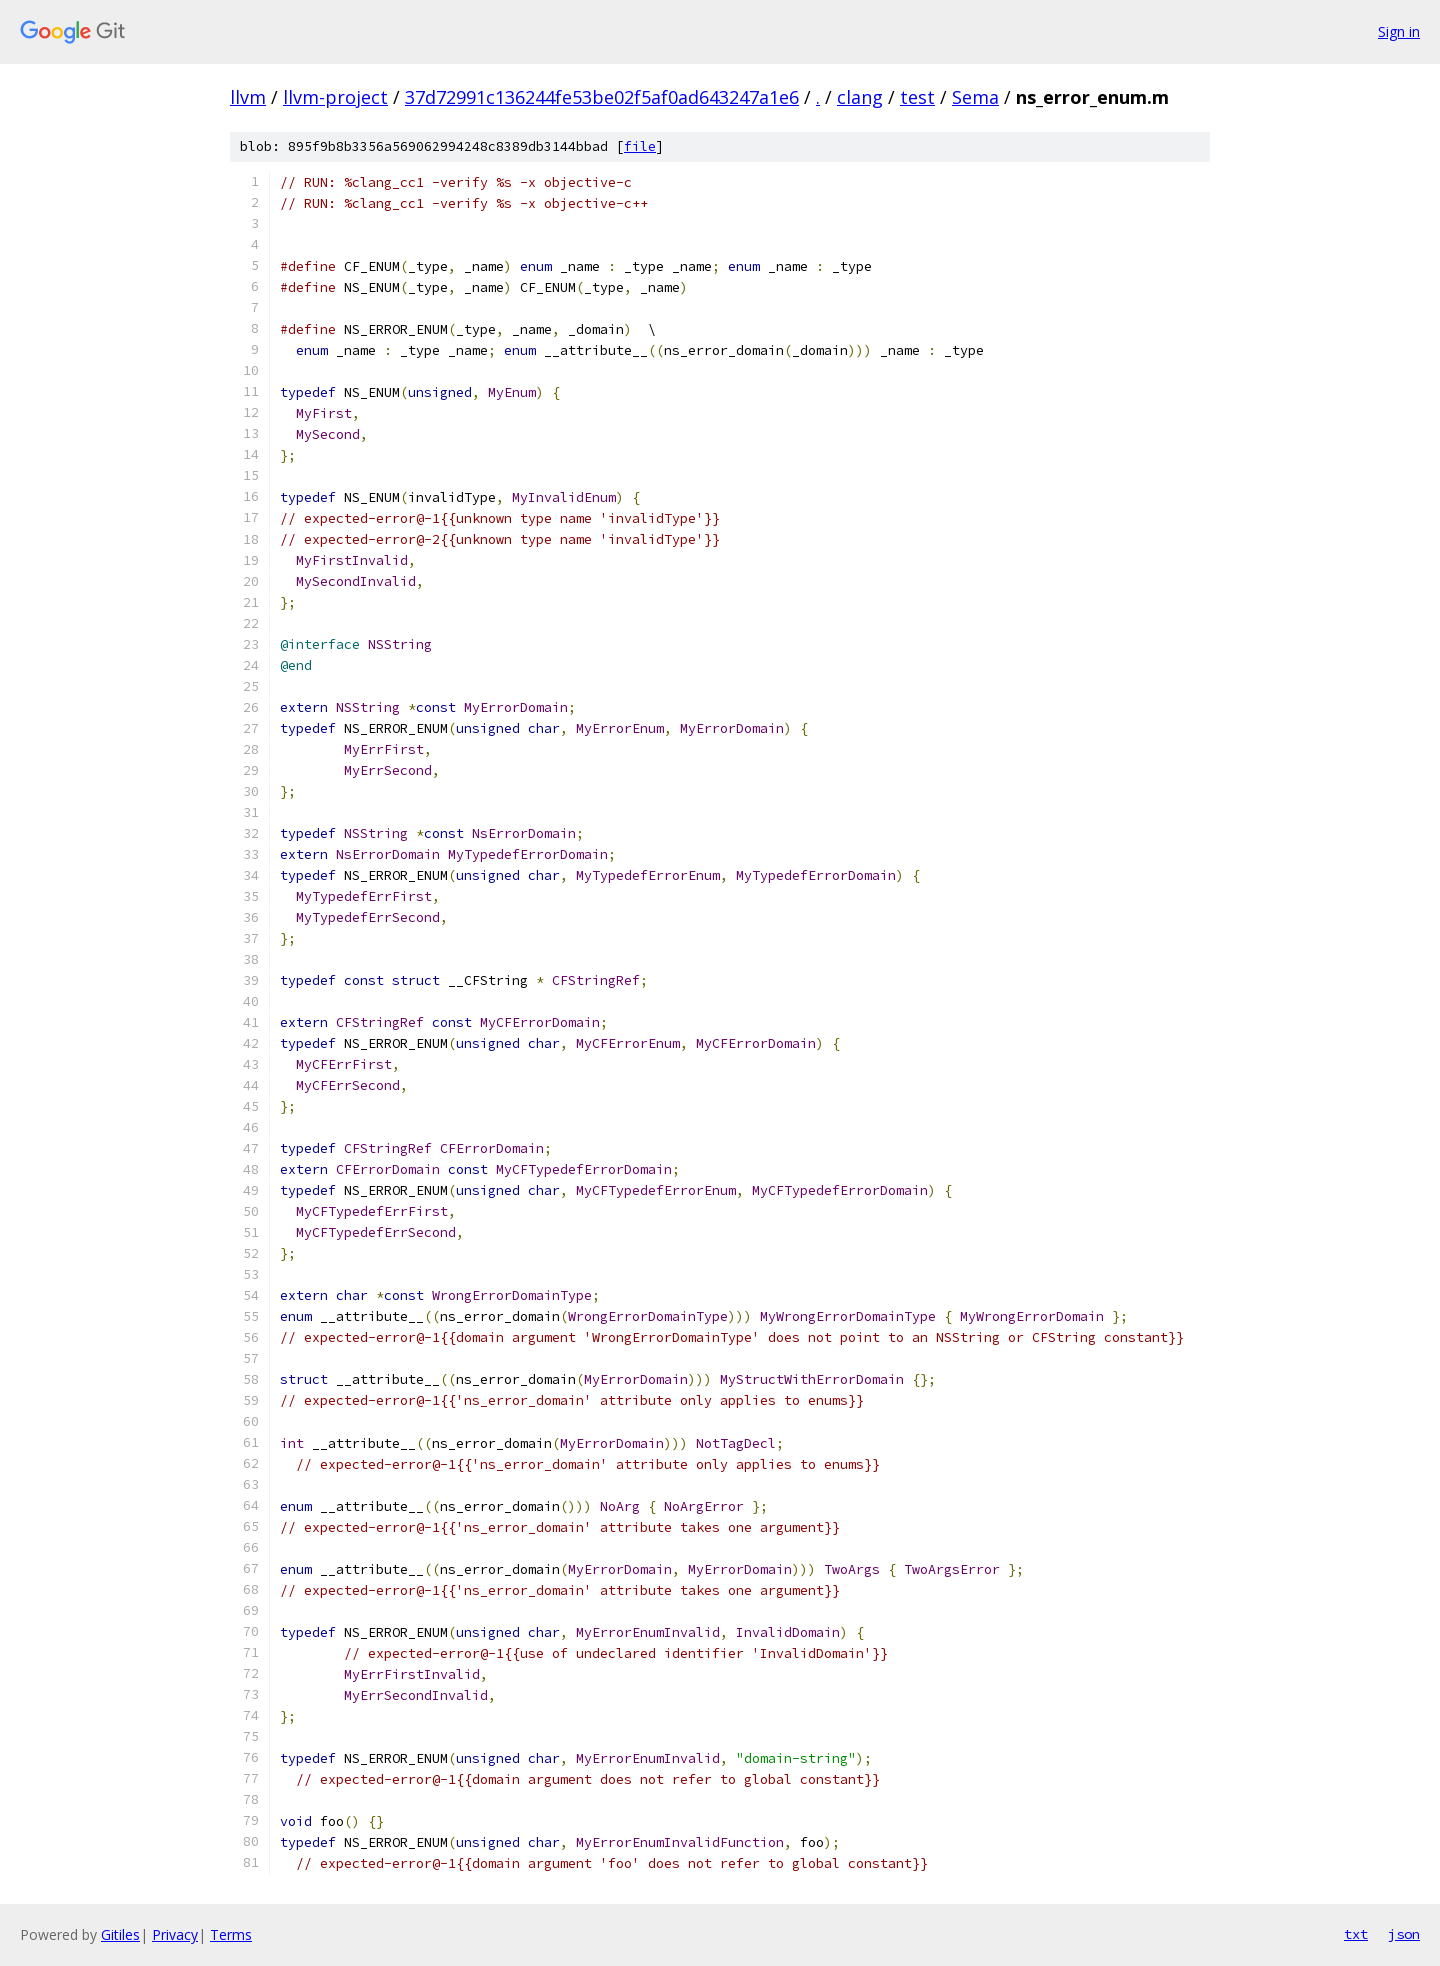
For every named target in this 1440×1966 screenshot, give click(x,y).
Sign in (1399, 31)
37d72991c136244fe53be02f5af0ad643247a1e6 (602, 97)
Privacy (175, 1934)
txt (1356, 1934)
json (1404, 1934)
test (917, 97)
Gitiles (120, 1934)
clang (860, 97)
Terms (231, 1934)
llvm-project (335, 97)
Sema (975, 97)
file (640, 146)
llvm (248, 97)
